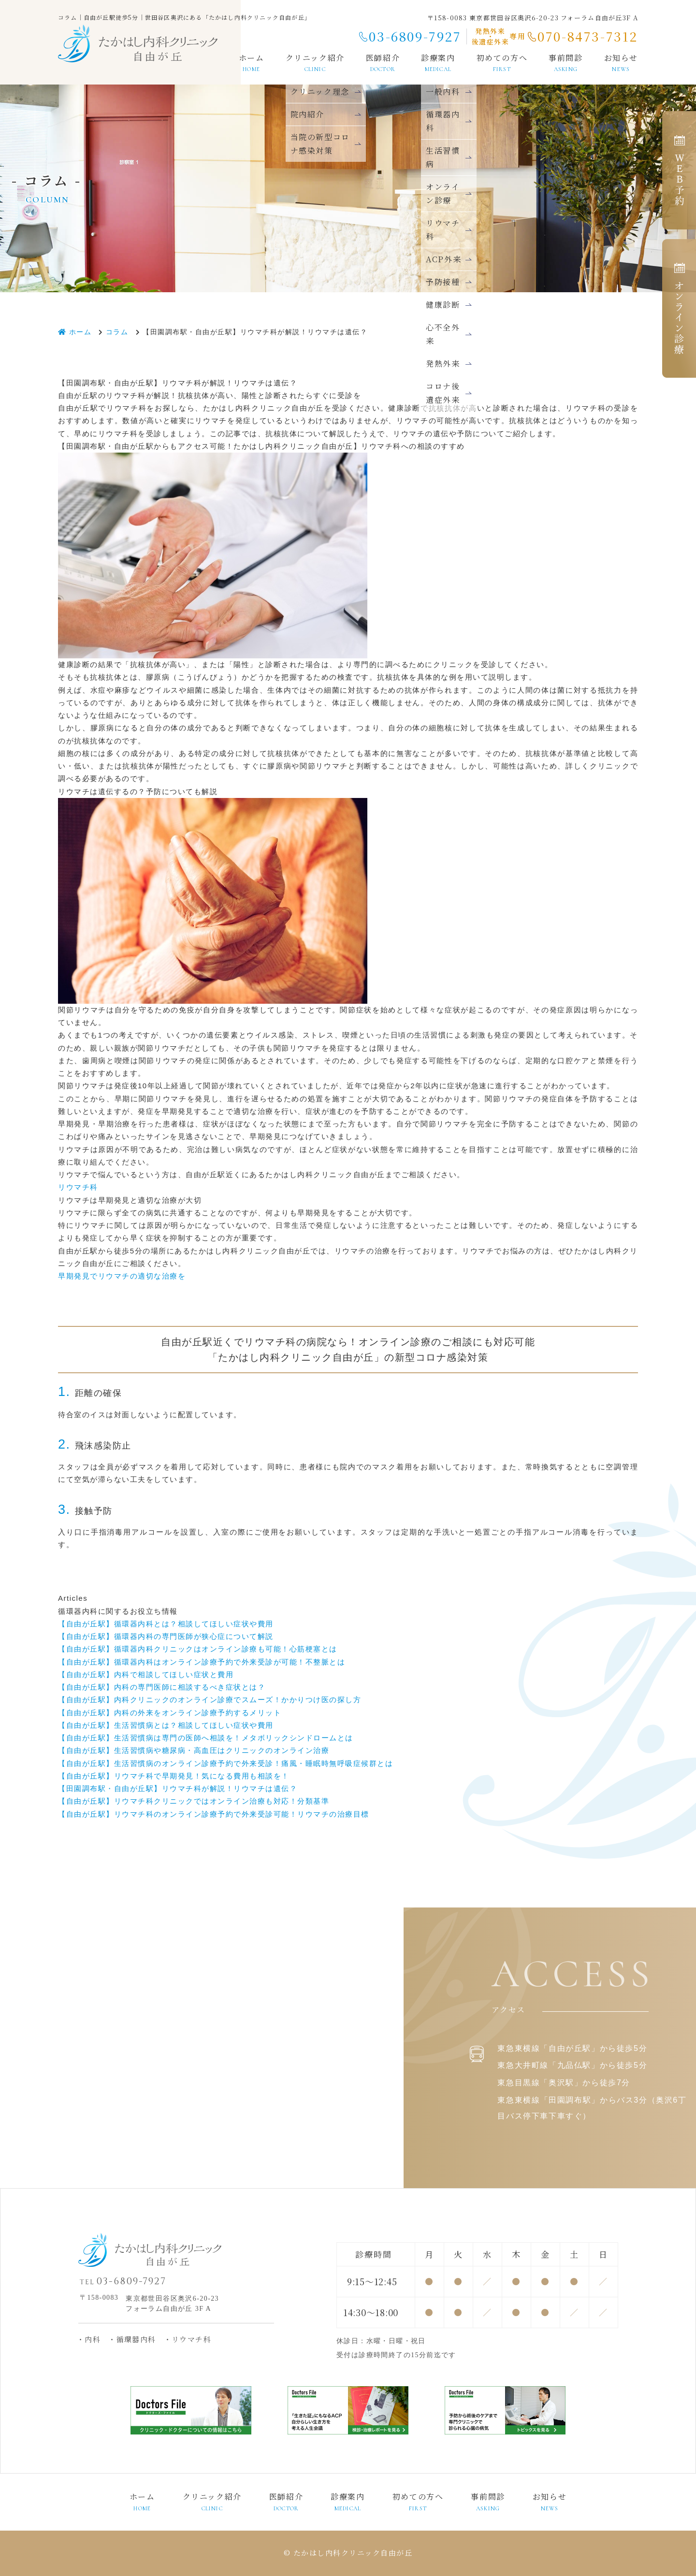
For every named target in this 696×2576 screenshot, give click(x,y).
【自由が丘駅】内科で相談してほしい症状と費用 (145, 1674)
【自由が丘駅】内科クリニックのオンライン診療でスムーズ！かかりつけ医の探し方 (209, 1699)
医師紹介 (383, 62)
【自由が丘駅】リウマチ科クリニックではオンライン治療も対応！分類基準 (193, 1801)
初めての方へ (502, 62)
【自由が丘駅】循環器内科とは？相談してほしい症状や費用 (166, 1624)
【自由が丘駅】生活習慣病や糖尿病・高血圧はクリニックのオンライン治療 (193, 1750)
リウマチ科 (78, 1187)
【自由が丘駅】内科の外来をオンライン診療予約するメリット (169, 1712)
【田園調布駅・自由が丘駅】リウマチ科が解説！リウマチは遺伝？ (177, 1788)
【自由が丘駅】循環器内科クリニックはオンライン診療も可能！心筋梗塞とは (197, 1649)
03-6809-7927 (415, 36)
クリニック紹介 (315, 62)
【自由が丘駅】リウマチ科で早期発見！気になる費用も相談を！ (174, 1776)
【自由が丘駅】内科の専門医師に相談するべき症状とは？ (161, 1687)
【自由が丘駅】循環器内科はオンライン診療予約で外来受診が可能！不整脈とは (201, 1662)
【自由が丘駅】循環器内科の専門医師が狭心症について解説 (166, 1636)
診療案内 (347, 2502)
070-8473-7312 (587, 36)
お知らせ (621, 62)
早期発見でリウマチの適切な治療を (122, 1276)
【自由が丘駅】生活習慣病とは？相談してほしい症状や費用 (166, 1725)
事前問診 (565, 62)
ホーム (251, 62)
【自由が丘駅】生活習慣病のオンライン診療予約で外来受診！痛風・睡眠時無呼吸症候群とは (225, 1763)
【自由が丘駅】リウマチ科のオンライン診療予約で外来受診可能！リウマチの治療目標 (213, 1814)
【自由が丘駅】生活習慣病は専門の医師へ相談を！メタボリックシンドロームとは (205, 1738)
